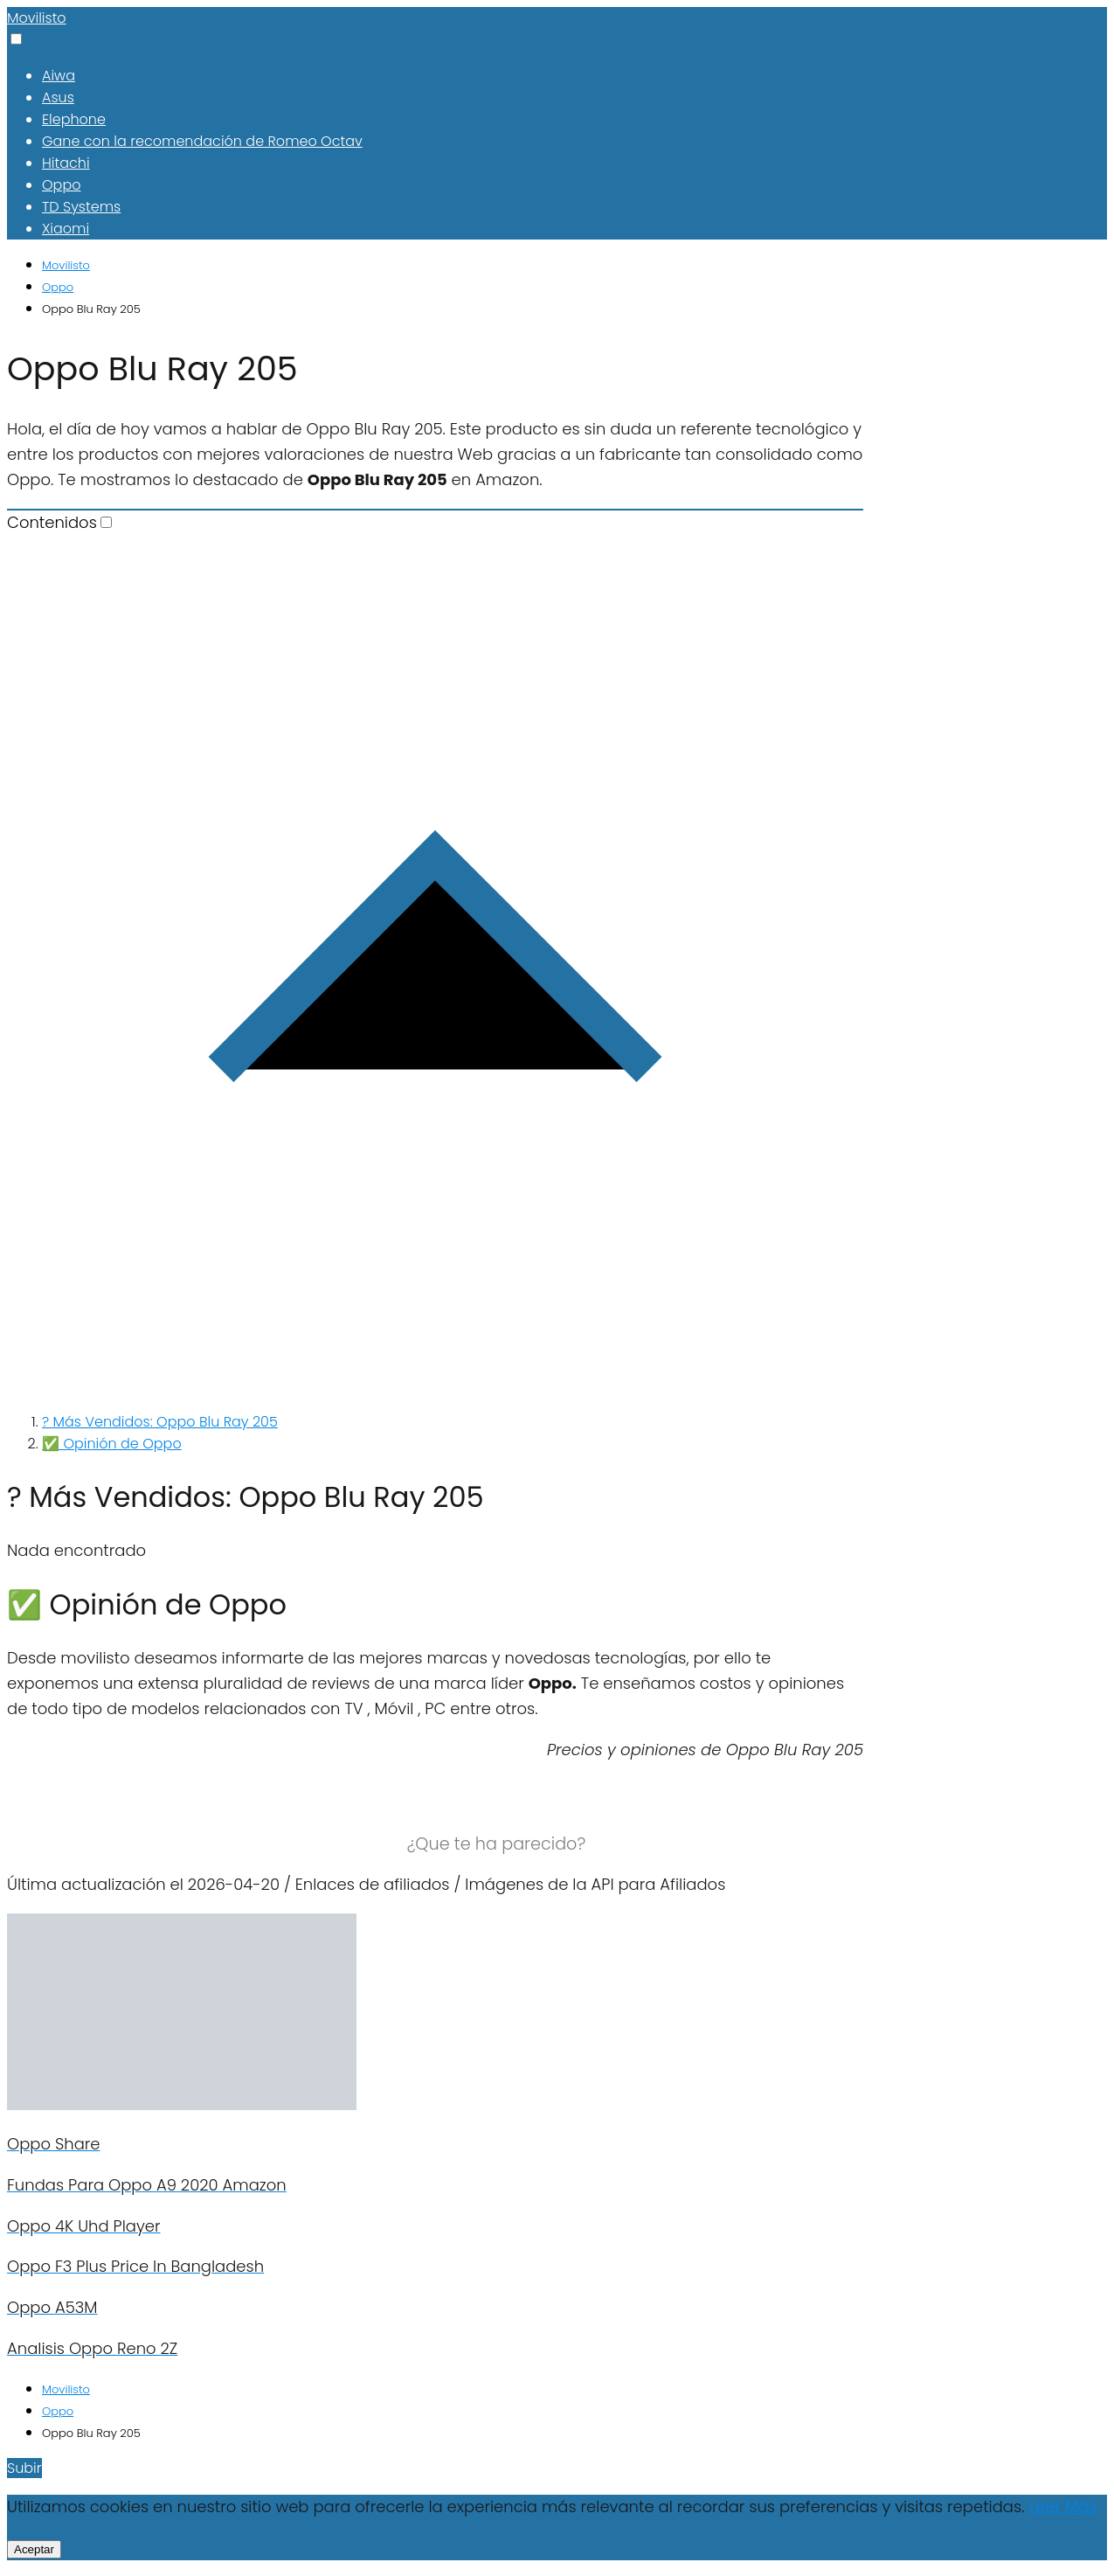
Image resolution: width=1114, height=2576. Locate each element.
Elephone (74, 119)
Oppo (61, 185)
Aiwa (58, 76)
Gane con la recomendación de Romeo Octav (202, 141)
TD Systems (81, 207)
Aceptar (34, 2549)
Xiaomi (65, 229)
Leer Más (1062, 2506)
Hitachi (66, 163)
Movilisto (36, 18)
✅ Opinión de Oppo (112, 1444)
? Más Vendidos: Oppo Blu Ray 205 (160, 1422)
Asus (58, 97)
